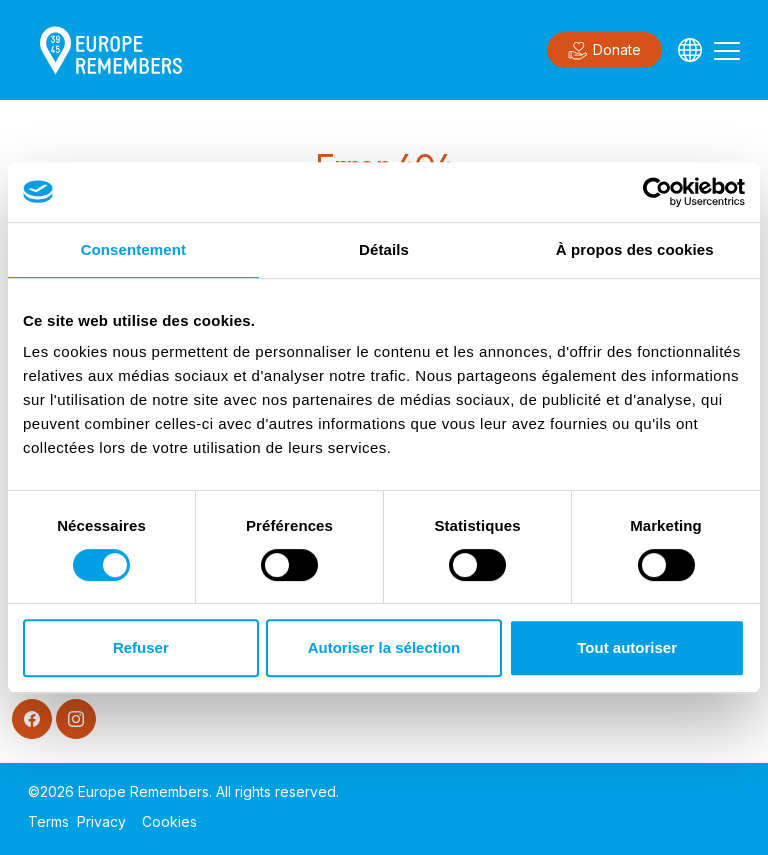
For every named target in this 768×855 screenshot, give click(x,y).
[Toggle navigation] (727, 50)
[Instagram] (76, 719)
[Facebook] (32, 719)
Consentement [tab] (133, 249)
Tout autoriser (627, 647)
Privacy (101, 821)
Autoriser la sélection (384, 647)
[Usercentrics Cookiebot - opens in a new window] (657, 192)
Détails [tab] (384, 249)
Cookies (169, 821)
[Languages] (690, 50)
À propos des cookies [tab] (635, 249)
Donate (604, 51)
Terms (48, 821)
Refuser (141, 647)
